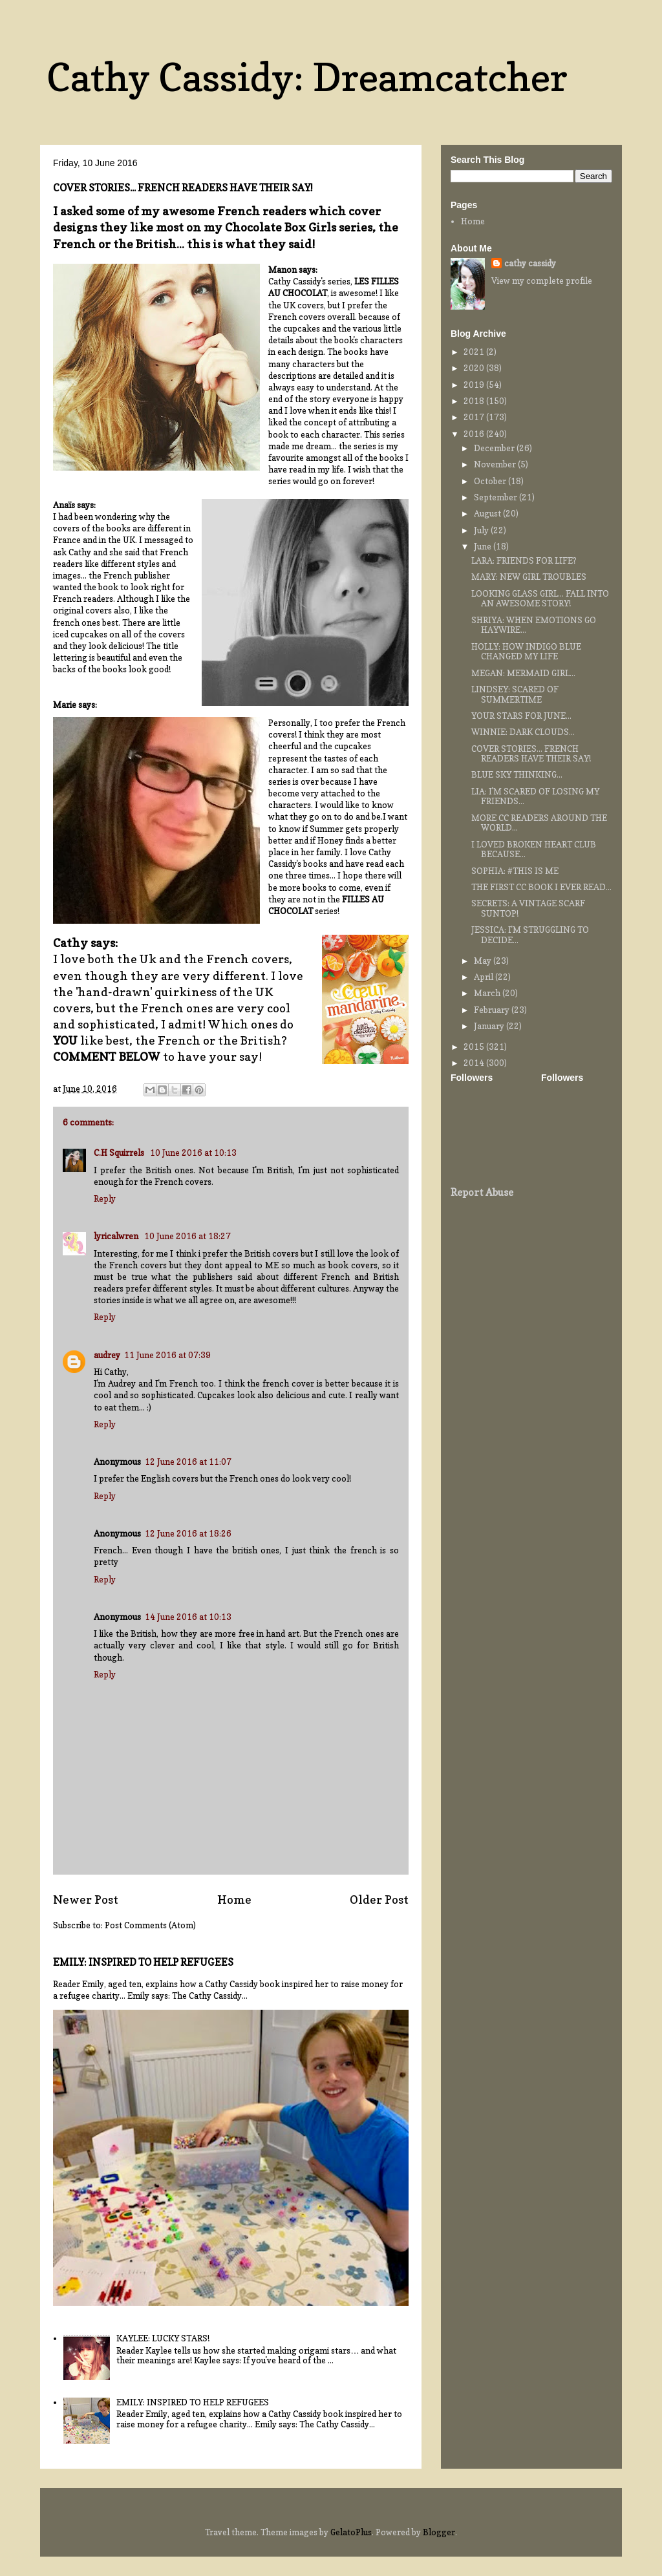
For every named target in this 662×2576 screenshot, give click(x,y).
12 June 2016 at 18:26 (188, 1533)
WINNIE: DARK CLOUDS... (523, 732)
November (496, 464)
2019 (475, 384)
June (483, 546)
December (495, 448)
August (488, 513)
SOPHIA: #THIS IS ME (515, 871)
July (482, 530)
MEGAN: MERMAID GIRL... (523, 673)
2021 (475, 351)
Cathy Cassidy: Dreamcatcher (307, 77)
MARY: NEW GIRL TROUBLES (528, 576)
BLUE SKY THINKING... (516, 774)
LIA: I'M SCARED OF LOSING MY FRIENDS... (535, 796)
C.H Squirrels (120, 1152)
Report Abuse (482, 1192)
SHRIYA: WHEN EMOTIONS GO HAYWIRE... (533, 625)
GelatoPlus (351, 2532)
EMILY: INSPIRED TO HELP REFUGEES (143, 1962)
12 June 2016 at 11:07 (188, 1461)
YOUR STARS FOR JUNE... (521, 715)
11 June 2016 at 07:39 (167, 1355)
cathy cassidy (530, 263)
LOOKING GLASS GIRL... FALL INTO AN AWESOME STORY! (540, 598)
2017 (475, 417)
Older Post (379, 1899)
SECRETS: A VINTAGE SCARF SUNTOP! (528, 908)
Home (234, 1899)
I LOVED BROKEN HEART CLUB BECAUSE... (533, 849)
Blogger (439, 2532)
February (492, 1010)
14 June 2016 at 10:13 (188, 1617)
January (490, 1026)
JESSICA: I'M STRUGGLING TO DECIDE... (530, 934)
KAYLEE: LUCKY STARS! (162, 2338)
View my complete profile (541, 280)
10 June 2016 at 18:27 (187, 1236)
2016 (475, 434)
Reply (105, 1198)
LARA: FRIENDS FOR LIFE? (524, 560)
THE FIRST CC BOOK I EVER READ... (541, 887)
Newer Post (85, 1899)
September (496, 497)
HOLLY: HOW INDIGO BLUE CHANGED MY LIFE (526, 651)
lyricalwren (117, 1236)
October (491, 481)
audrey (107, 1355)
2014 (475, 1063)
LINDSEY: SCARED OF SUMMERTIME (515, 694)
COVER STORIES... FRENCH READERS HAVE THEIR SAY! (531, 753)
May (483, 960)
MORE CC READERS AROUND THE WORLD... (539, 823)
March (488, 993)
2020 (475, 368)
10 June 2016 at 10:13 (193, 1152)
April (484, 977)
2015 (475, 1046)
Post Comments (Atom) (150, 1925)
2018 (475, 401)
